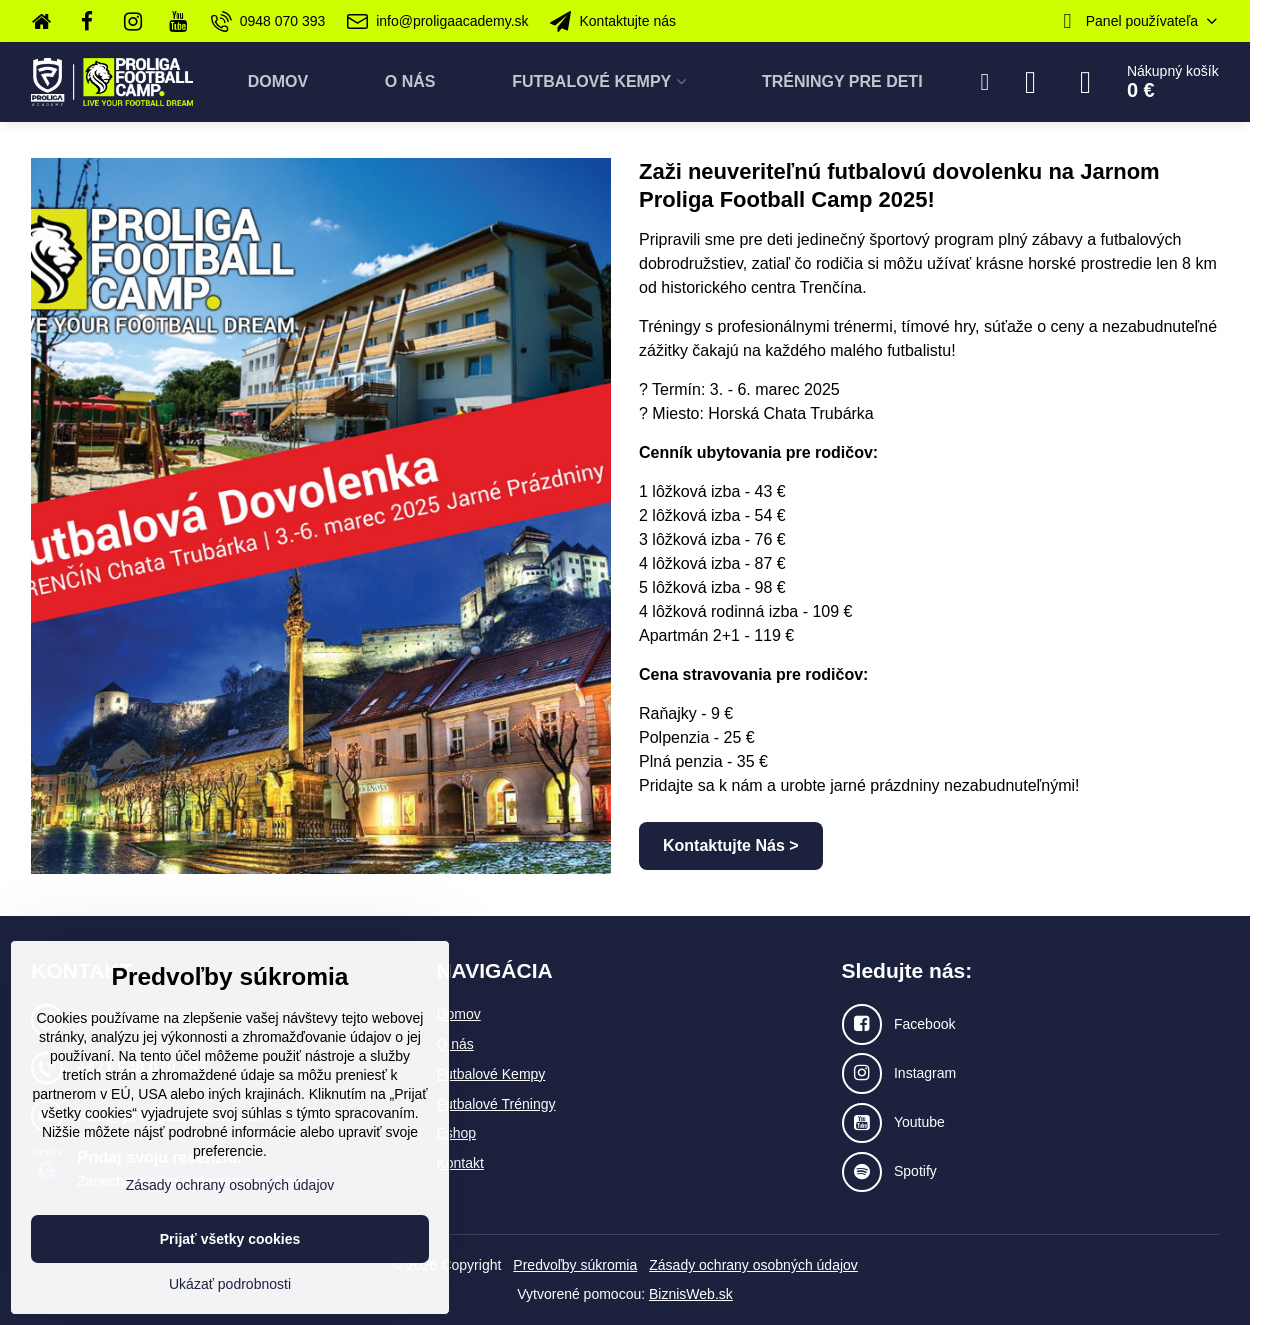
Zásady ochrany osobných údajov (753, 1265)
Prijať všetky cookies (230, 1239)
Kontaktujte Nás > (731, 845)
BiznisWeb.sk (691, 1294)
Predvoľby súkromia (575, 1265)
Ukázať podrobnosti (230, 1284)
